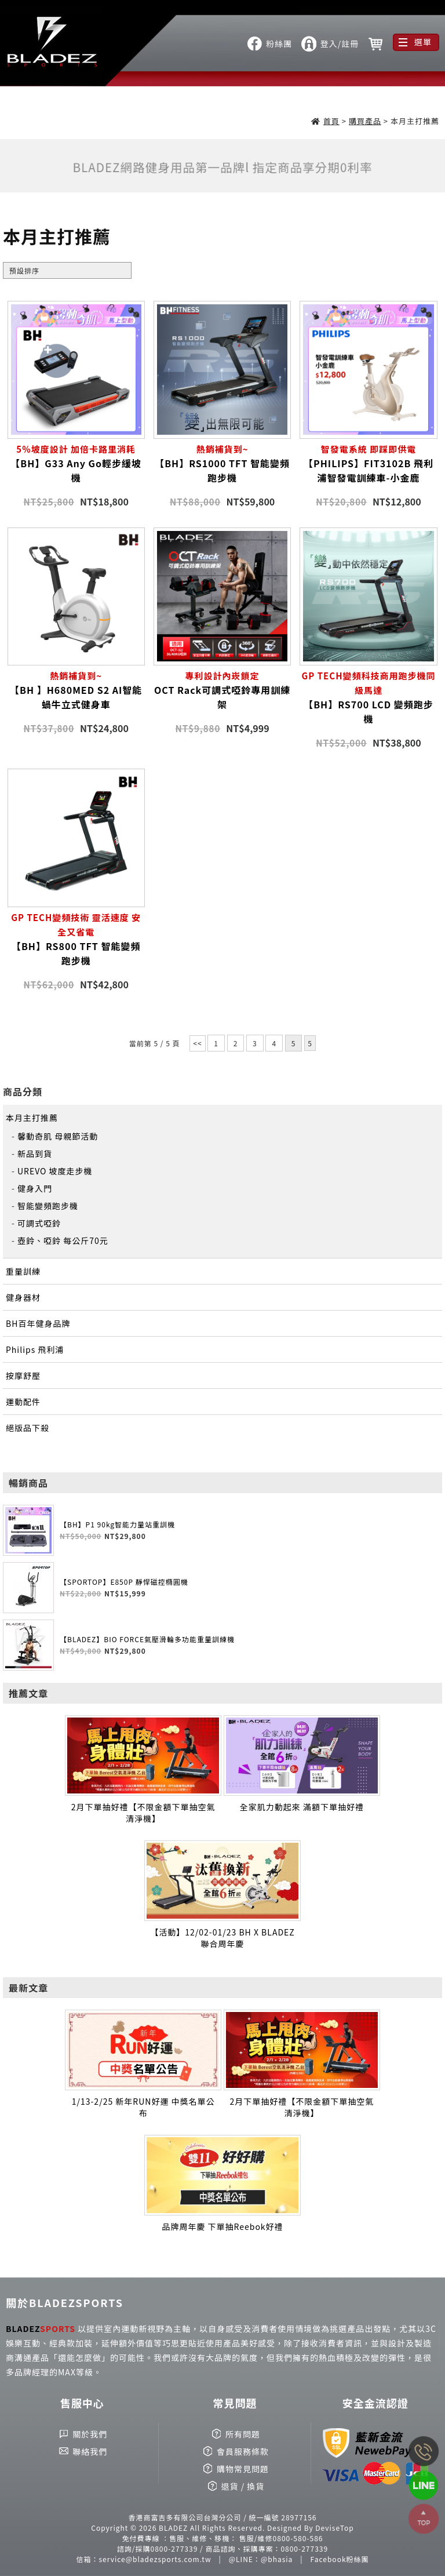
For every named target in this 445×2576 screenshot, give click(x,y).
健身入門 (34, 1188)
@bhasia (277, 2559)
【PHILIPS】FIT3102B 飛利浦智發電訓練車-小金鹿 (368, 463)
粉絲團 (279, 43)
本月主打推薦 (32, 1117)
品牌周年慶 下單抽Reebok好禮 (222, 2226)
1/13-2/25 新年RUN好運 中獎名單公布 (143, 2107)
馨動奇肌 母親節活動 (57, 1136)
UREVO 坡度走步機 (55, 1171)
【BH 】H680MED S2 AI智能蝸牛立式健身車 (76, 689)
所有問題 (242, 2434)
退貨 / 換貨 (243, 2486)
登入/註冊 (339, 43)
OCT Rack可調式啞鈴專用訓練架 (222, 689)
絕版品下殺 (27, 1427)
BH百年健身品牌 (38, 1323)
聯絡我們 (89, 2451)
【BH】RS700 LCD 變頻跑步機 (368, 697)
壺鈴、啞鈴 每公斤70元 (62, 1240)
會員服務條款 (243, 2451)
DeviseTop (334, 2528)
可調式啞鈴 (39, 1223)
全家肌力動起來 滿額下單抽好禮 (302, 1807)
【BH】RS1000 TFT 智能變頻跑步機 (222, 463)
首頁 (331, 120)
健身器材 (23, 1297)
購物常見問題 (243, 2469)
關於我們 (89, 2434)
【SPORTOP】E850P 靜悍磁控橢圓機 (124, 1582)
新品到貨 (34, 1153)
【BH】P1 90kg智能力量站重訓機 (117, 1524)
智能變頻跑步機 (47, 1205)
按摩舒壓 (23, 1375)
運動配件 (23, 1401)
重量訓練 (23, 1271)
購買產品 (365, 120)
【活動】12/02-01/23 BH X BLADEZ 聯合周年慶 (222, 1937)
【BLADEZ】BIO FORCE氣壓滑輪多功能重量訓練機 (147, 1639)
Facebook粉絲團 (340, 2559)
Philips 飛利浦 (35, 1349)
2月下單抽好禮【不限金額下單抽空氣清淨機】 (143, 1812)
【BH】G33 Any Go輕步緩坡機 (76, 463)
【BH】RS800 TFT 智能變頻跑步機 (76, 938)
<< (197, 1043)
